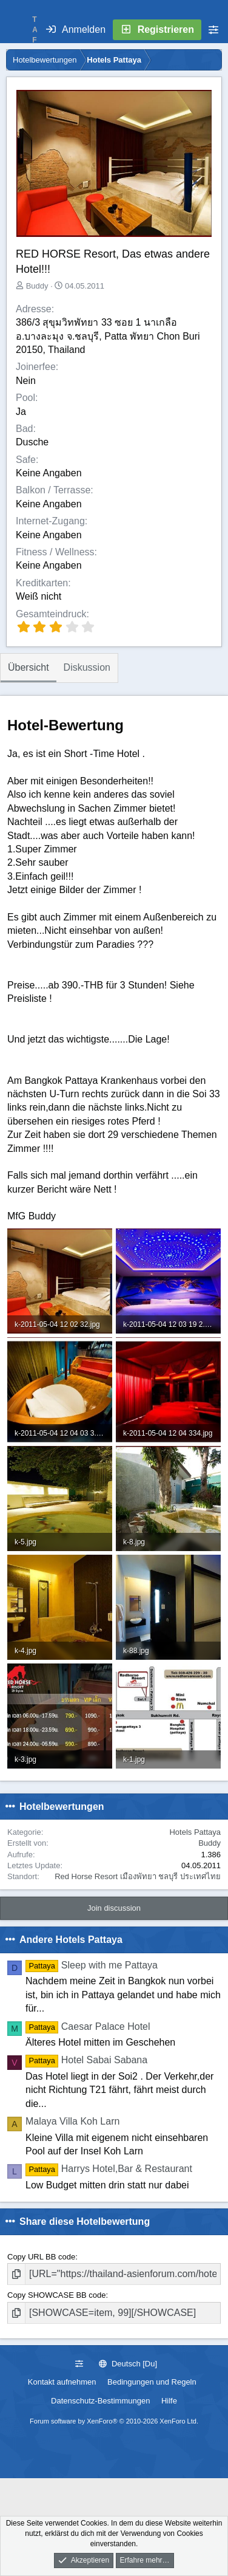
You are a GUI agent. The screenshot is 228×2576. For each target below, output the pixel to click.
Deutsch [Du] (128, 2363)
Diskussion (87, 667)
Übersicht (28, 667)
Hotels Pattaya (195, 1832)
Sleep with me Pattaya (91, 1965)
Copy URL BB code (41, 2256)
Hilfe (169, 2400)
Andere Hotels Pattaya (70, 1939)
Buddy (37, 285)
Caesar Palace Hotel (87, 2026)
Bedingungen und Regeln (151, 2381)
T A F (34, 29)
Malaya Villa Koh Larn (72, 2121)
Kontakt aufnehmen (62, 2381)
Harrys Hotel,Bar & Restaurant (108, 2168)
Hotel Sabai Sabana (86, 2060)
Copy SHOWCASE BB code (56, 2295)
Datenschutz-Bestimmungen (100, 2400)
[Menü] (15, 29)
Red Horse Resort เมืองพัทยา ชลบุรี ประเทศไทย (138, 1876)
